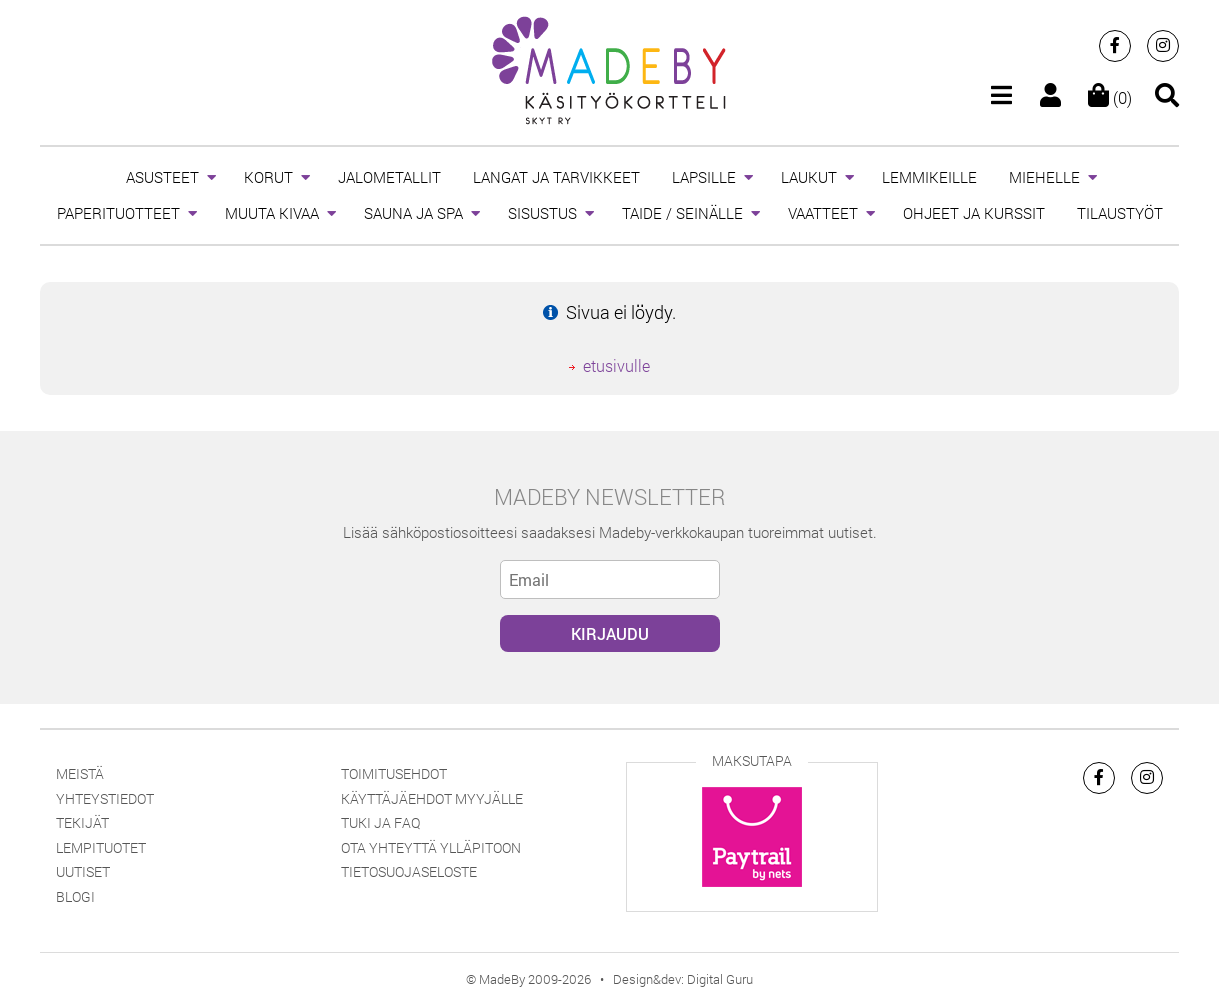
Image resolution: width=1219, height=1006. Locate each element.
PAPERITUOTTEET (118, 213)
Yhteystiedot (105, 798)
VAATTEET (823, 213)
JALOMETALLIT (389, 177)
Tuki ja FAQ (380, 822)
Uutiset (83, 871)
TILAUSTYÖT (1120, 213)
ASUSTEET (162, 177)
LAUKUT (809, 177)
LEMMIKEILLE (929, 177)
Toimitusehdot (394, 773)
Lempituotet (101, 847)
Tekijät (82, 822)
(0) (1110, 97)
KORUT (268, 177)
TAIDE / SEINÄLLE (682, 213)
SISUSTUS (542, 213)
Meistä (80, 773)
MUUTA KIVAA (272, 213)
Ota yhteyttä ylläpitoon (431, 847)
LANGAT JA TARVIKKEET (556, 177)
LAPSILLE (704, 177)
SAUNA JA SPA (413, 213)
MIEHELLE (1044, 177)
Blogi (75, 896)
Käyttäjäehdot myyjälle (432, 798)
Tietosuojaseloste (409, 871)
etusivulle (616, 365)
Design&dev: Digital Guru (683, 979)
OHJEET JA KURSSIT (974, 213)
